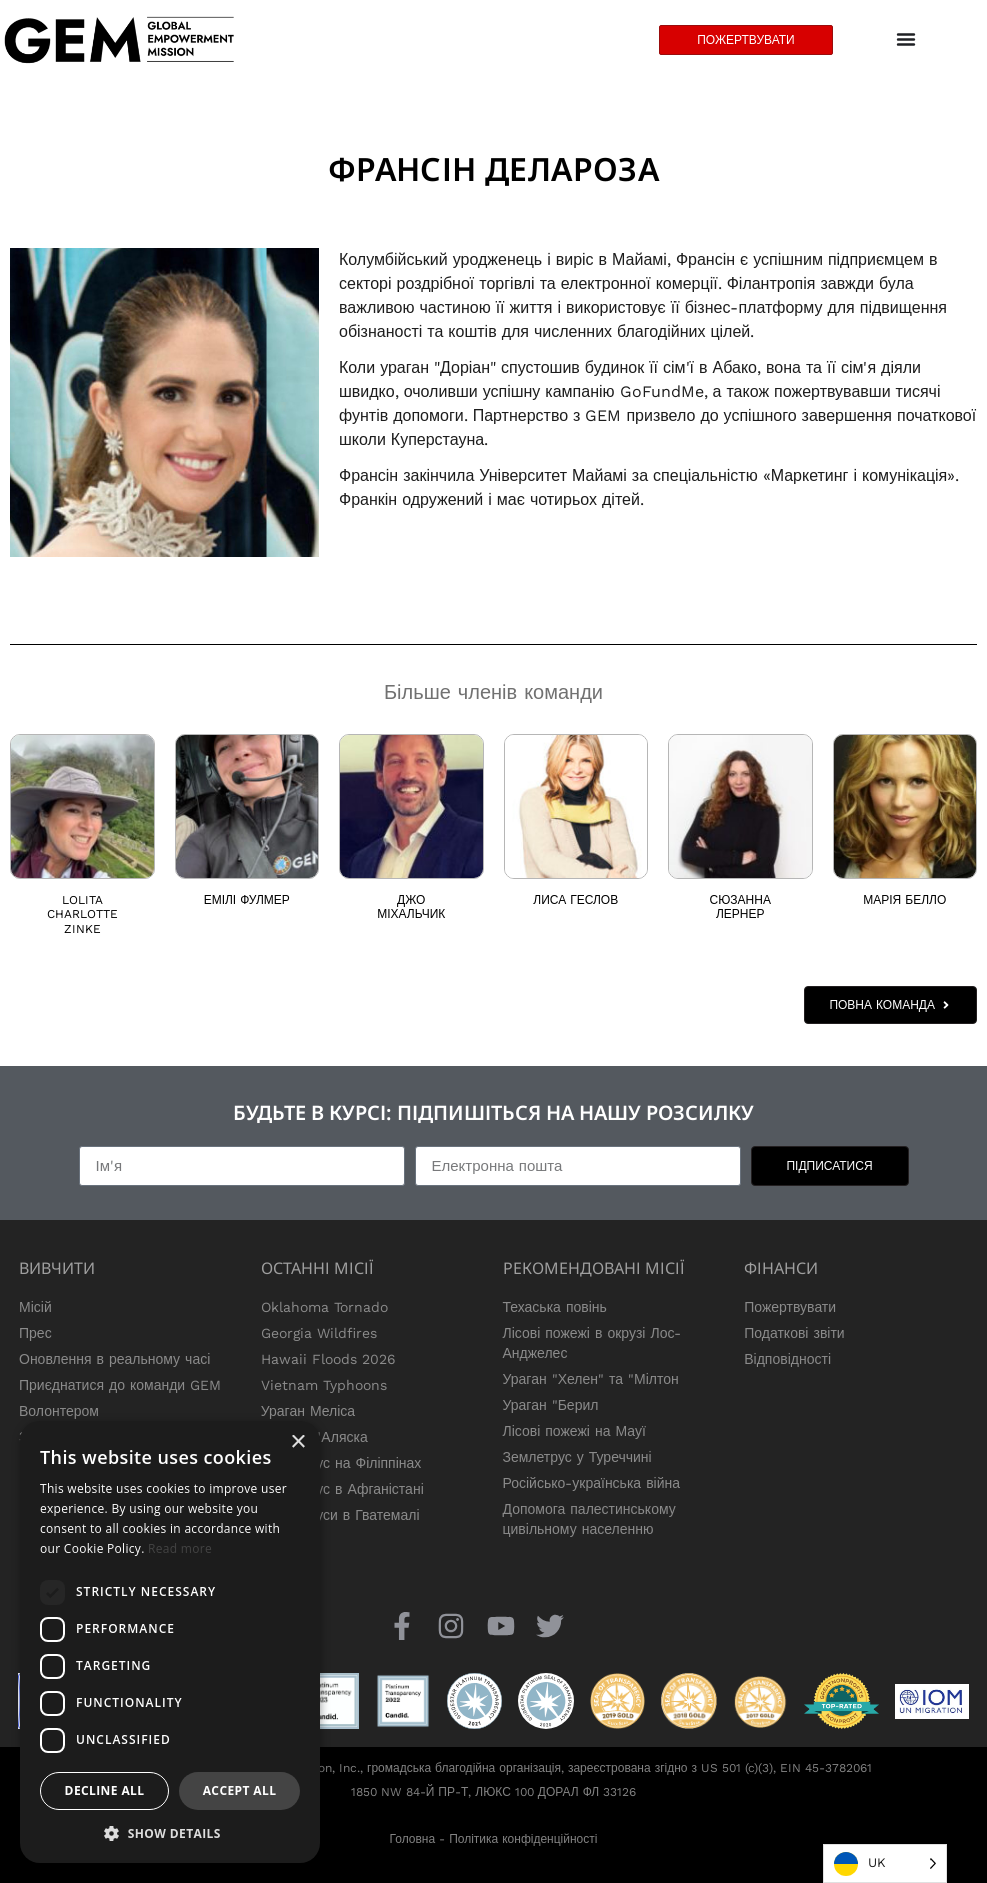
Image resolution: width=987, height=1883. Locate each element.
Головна (413, 1839)
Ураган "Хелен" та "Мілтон (591, 1379)
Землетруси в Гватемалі (340, 1515)
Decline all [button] (105, 1790)
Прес (35, 1333)
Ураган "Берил (551, 1405)
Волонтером (59, 1411)
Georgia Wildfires (319, 1333)
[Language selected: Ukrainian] (885, 1863)
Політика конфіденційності (523, 1839)
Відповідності (787, 1359)
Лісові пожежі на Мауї (574, 1431)
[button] (170, 1833)
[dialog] (170, 1642)
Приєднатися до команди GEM (120, 1385)
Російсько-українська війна (592, 1483)
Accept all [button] (240, 1790)
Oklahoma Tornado (324, 1307)
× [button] (297, 1442)
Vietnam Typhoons (324, 1385)
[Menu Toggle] (906, 40)
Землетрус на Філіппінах (341, 1463)
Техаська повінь (555, 1307)
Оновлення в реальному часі (114, 1359)
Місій (35, 1307)
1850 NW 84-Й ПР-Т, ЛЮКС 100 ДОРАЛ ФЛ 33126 (494, 1792)
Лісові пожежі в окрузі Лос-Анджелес (592, 1343)
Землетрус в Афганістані (342, 1489)
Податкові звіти (794, 1333)
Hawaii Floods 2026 (328, 1359)
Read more (180, 1548)
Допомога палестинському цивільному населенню (589, 1519)
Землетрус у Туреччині (577, 1457)
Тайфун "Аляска (314, 1437)
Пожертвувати (790, 1307)
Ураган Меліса (308, 1411)
